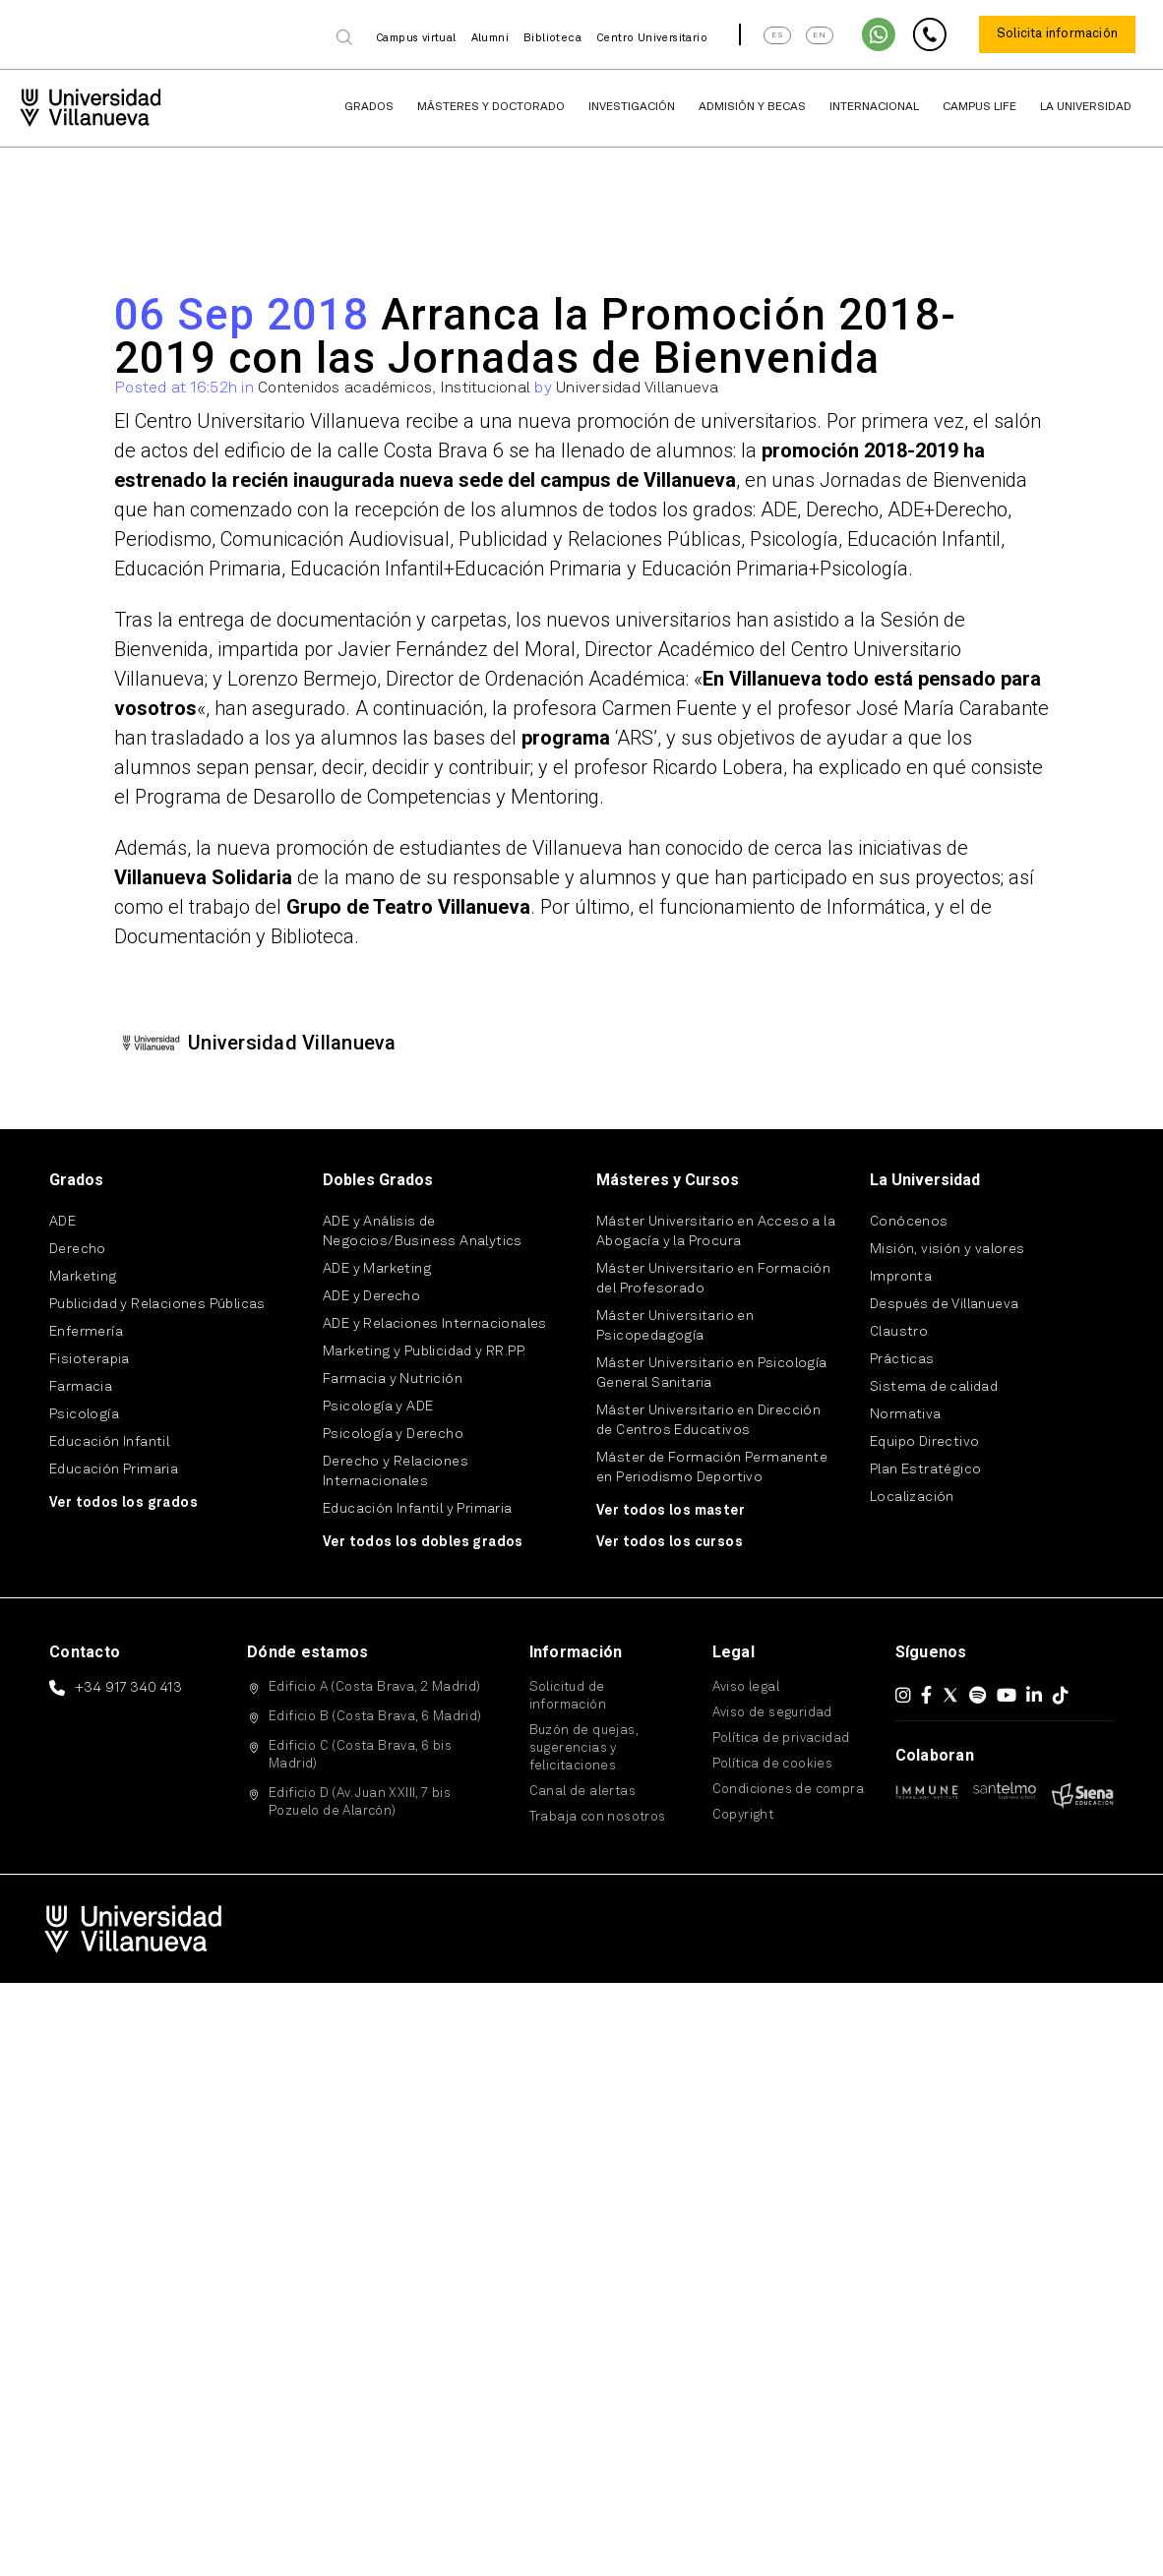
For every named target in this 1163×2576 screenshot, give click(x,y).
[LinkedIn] (1034, 1694)
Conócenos (909, 1221)
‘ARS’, (593, 737)
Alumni (490, 38)
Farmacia (80, 1387)
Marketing (83, 1277)
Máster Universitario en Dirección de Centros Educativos (708, 1420)
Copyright (743, 1815)
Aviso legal (745, 1687)
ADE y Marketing (377, 1269)
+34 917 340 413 (128, 1688)
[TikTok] (1061, 1694)
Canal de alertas (582, 1791)
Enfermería (86, 1332)
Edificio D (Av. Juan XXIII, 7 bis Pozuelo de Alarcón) (360, 1802)
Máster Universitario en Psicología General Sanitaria (711, 1373)
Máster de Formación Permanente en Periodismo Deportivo (711, 1467)
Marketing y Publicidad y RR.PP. (424, 1351)
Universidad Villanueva (637, 388)
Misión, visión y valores (947, 1249)
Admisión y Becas (752, 107)
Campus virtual (416, 38)
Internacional (874, 107)
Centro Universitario (651, 38)
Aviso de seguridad (772, 1713)
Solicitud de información (567, 1696)
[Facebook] (926, 1694)
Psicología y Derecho (393, 1434)
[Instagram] (903, 1694)
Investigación (631, 107)
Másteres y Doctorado (491, 107)
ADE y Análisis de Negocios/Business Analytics (422, 1231)
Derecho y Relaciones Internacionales (395, 1471)
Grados (369, 107)
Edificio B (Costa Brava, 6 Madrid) (375, 1716)
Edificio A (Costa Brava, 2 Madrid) (375, 1687)
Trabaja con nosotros (597, 1817)
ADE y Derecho (371, 1296)
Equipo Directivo (924, 1442)
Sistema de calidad (934, 1387)
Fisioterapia (89, 1359)
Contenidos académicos (345, 388)
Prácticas (902, 1359)
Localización (912, 1497)
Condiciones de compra (788, 1789)
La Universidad (1086, 107)
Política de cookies (772, 1764)
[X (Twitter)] (950, 1694)
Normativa (906, 1414)
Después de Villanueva (944, 1304)
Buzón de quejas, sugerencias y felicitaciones (583, 1748)
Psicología (84, 1414)
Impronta (901, 1277)
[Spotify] (977, 1694)
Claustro (899, 1332)
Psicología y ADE (378, 1406)
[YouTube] (1006, 1694)
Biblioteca (552, 38)
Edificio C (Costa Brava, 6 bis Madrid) (360, 1755)
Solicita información (1057, 34)
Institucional (485, 388)
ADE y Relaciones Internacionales (435, 1324)
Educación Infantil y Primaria (418, 1509)
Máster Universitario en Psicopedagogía (675, 1326)
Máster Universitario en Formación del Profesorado (713, 1278)
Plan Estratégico (925, 1469)
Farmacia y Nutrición (392, 1379)
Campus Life (979, 107)
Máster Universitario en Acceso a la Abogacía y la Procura (715, 1231)
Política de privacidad (781, 1738)
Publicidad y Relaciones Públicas (157, 1304)
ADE (62, 1221)
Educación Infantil (109, 1442)
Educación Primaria (113, 1469)
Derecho (77, 1249)
